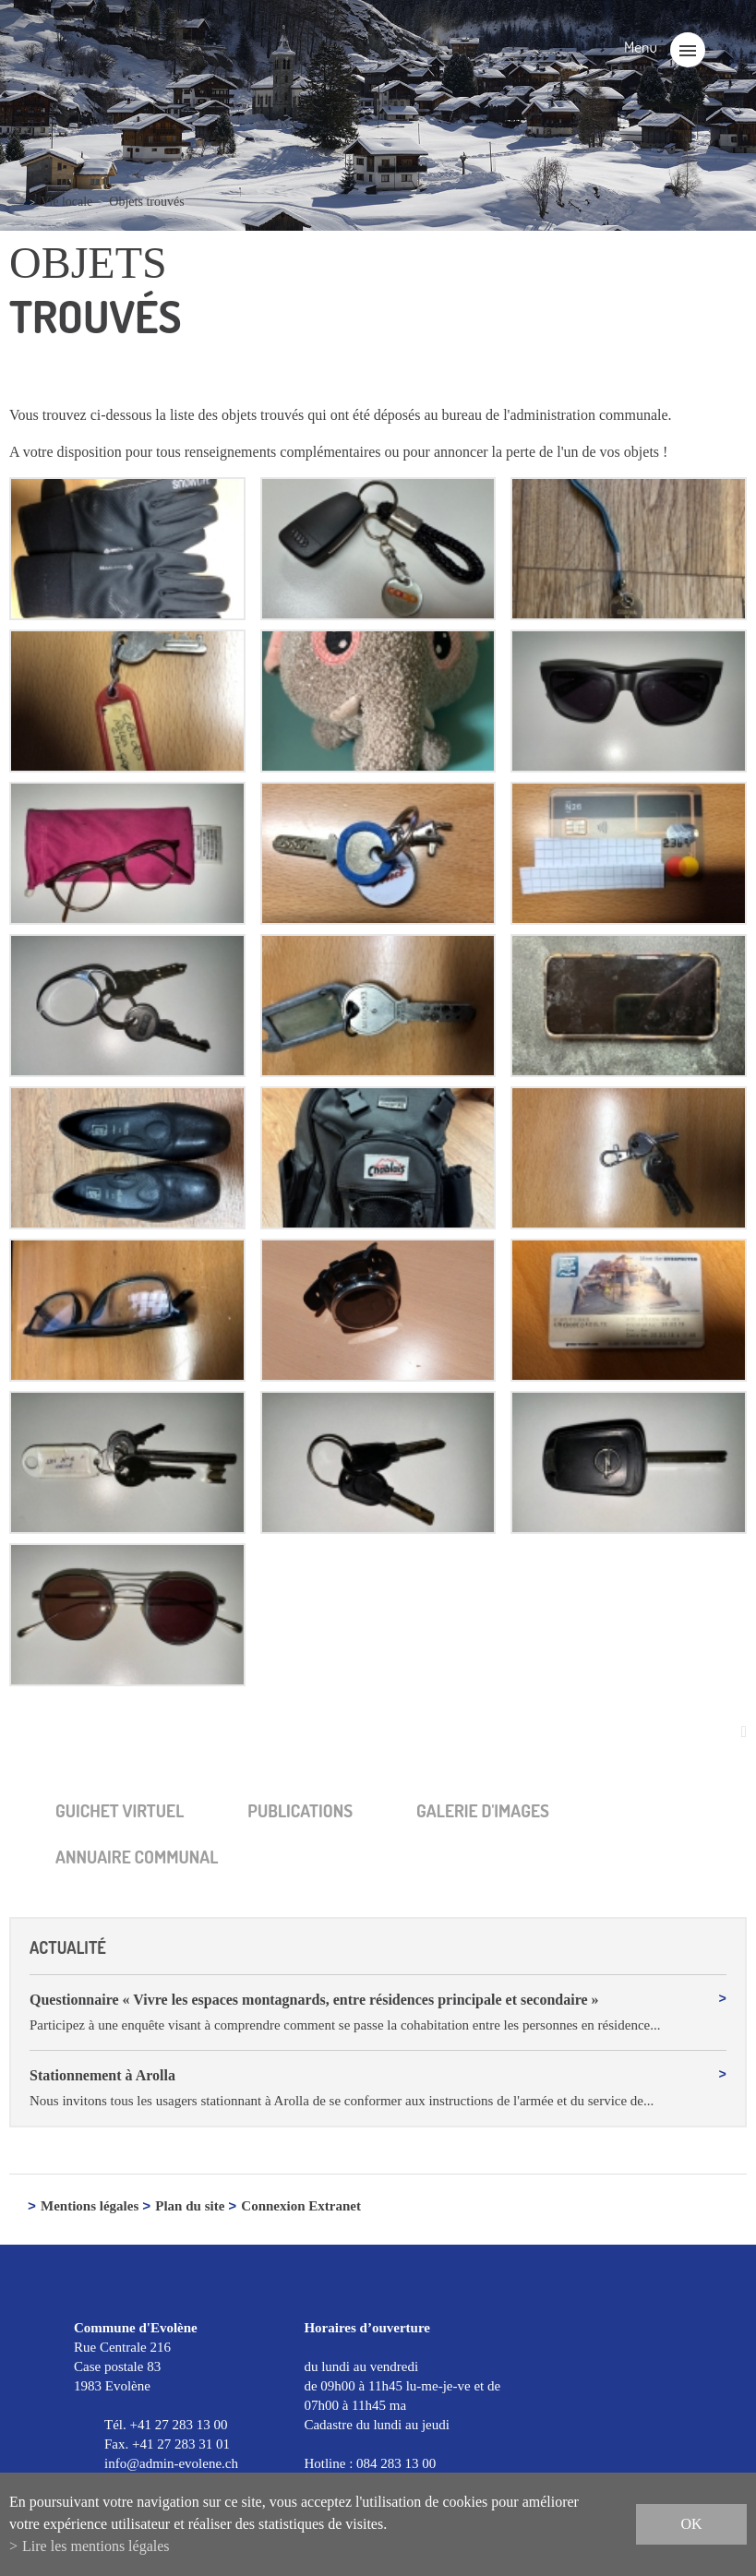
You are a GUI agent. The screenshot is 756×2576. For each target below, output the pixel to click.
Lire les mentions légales (96, 2546)
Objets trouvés (146, 202)
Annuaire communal (136, 1856)
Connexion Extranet (301, 2207)
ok (691, 2524)
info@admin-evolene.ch (171, 2464)
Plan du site (189, 2207)
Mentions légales (89, 2207)
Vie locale (66, 202)
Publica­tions (300, 1810)
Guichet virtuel (119, 1810)
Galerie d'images (482, 1810)
